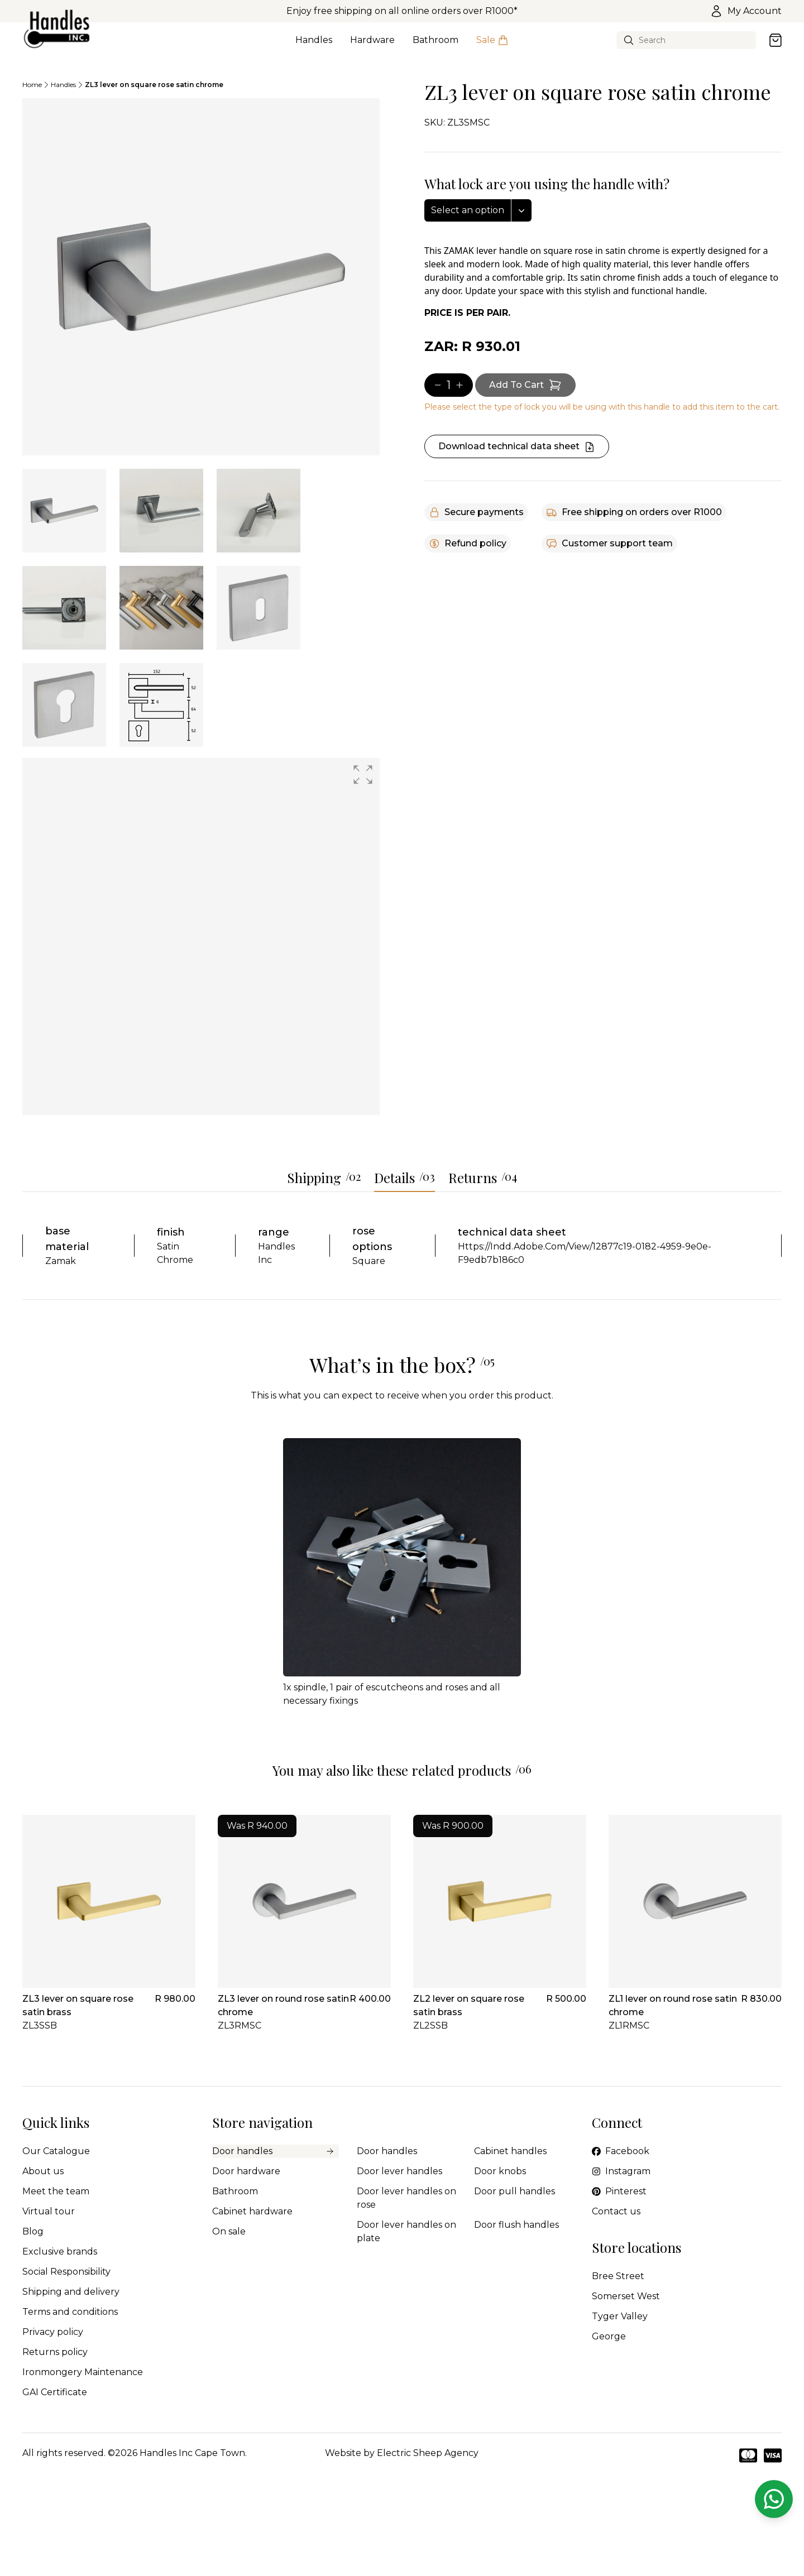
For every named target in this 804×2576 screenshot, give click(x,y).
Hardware (372, 46)
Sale (492, 46)
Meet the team (55, 2191)
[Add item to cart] (525, 385)
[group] (201, 936)
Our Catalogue (56, 2151)
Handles (313, 46)
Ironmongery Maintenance (82, 2372)
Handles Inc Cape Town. (193, 2453)
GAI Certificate (54, 2392)
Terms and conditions (70, 2311)
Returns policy (55, 2352)
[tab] (64, 510)
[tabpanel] (201, 276)
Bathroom (435, 46)
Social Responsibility (66, 2271)
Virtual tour (48, 2211)
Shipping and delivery (70, 2291)
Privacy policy (52, 2332)
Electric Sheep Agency (427, 2453)
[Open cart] (775, 40)
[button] (363, 774)
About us (43, 2171)
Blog (33, 2231)
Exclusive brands (59, 2251)
